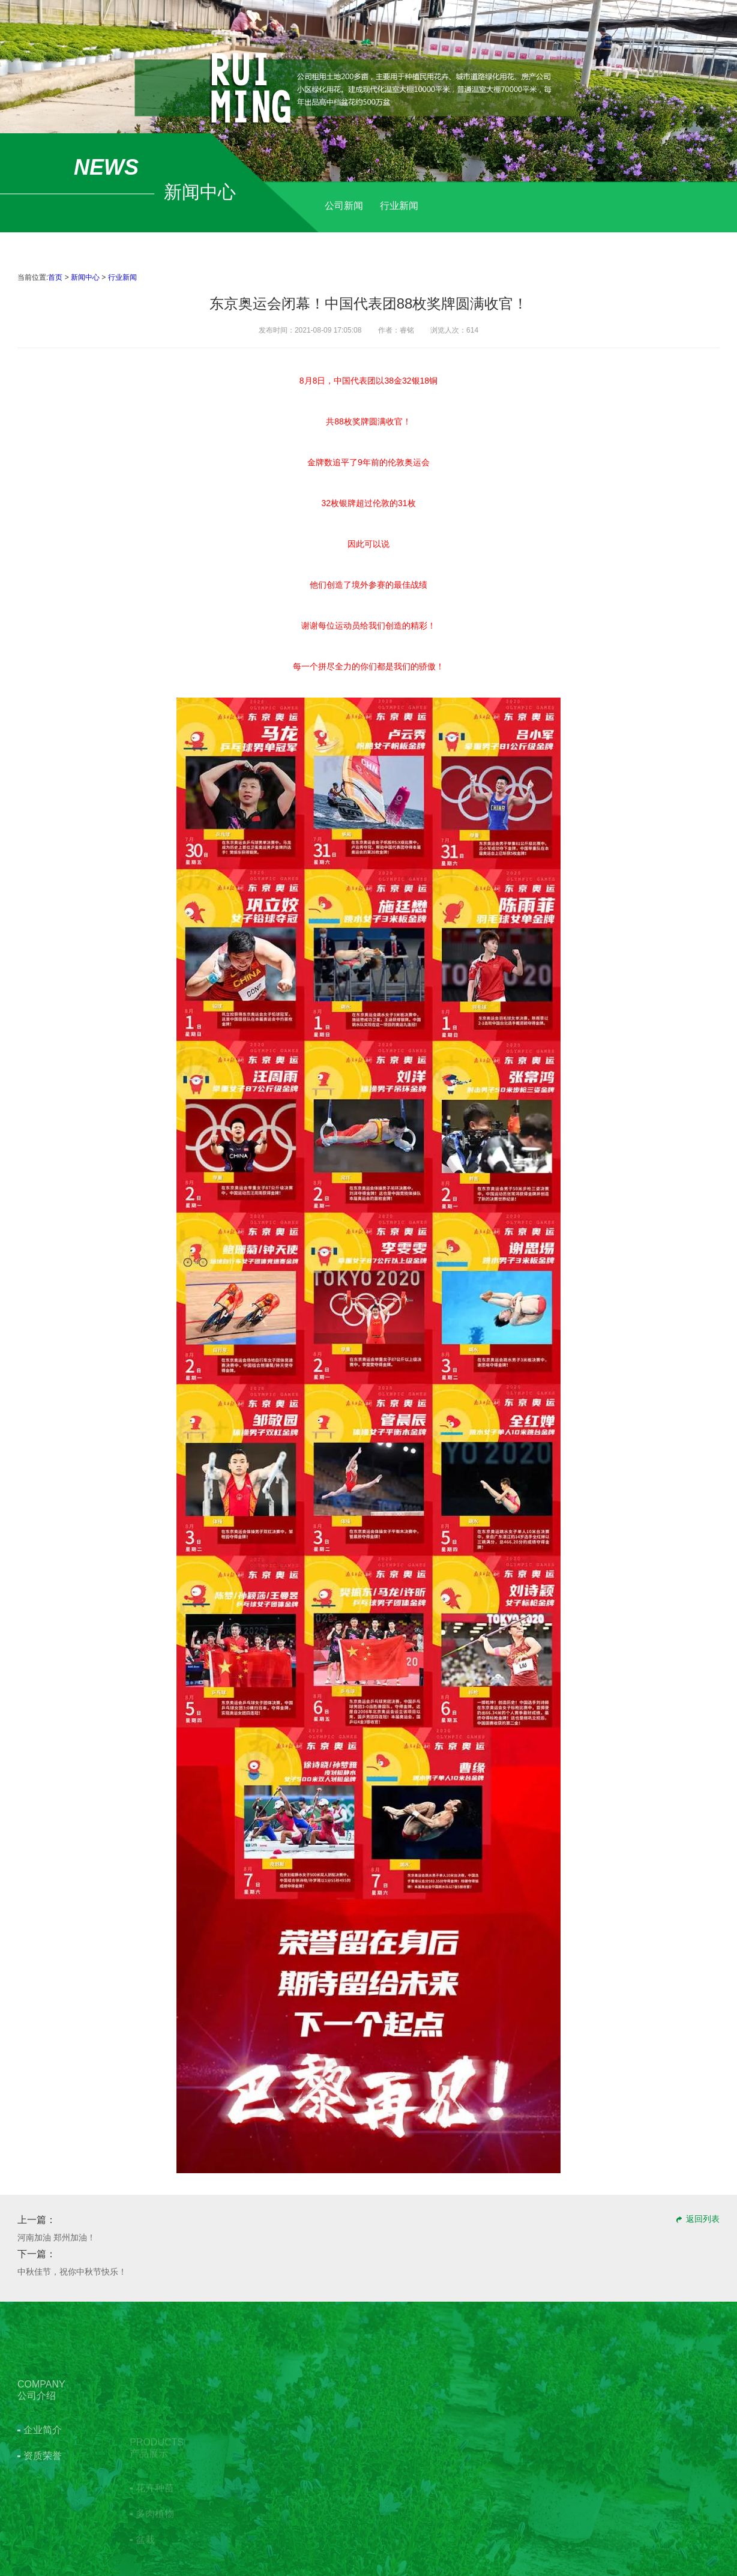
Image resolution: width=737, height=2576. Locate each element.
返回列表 (703, 2219)
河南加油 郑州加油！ (56, 2237)
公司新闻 (344, 206)
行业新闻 (399, 206)
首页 (55, 277)
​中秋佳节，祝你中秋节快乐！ (72, 2271)
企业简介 (42, 2482)
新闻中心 (85, 277)
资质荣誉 (42, 2508)
